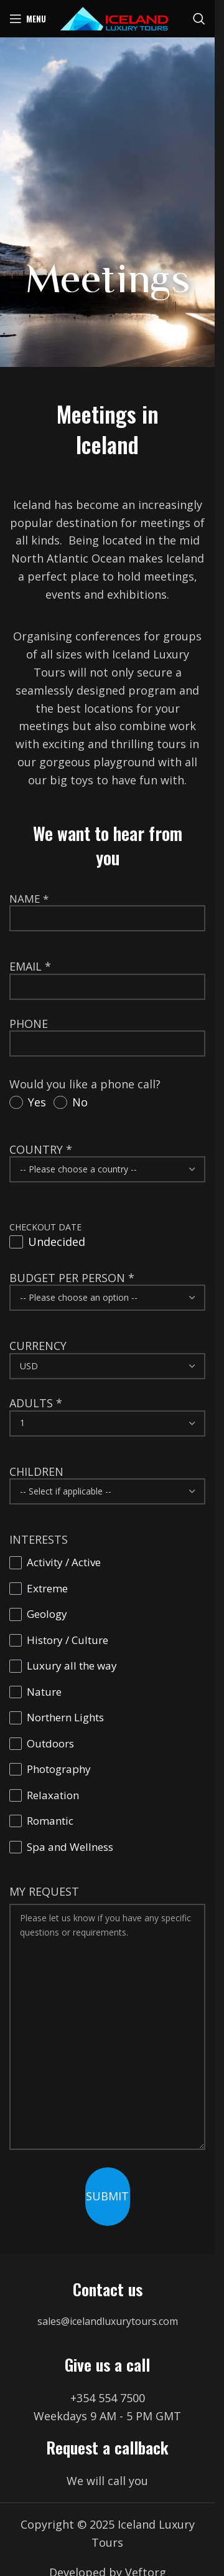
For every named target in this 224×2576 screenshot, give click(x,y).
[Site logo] (114, 17)
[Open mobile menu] (27, 18)
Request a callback (107, 2447)
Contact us (107, 2289)
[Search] (199, 18)
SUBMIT (107, 2196)
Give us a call (107, 2364)
